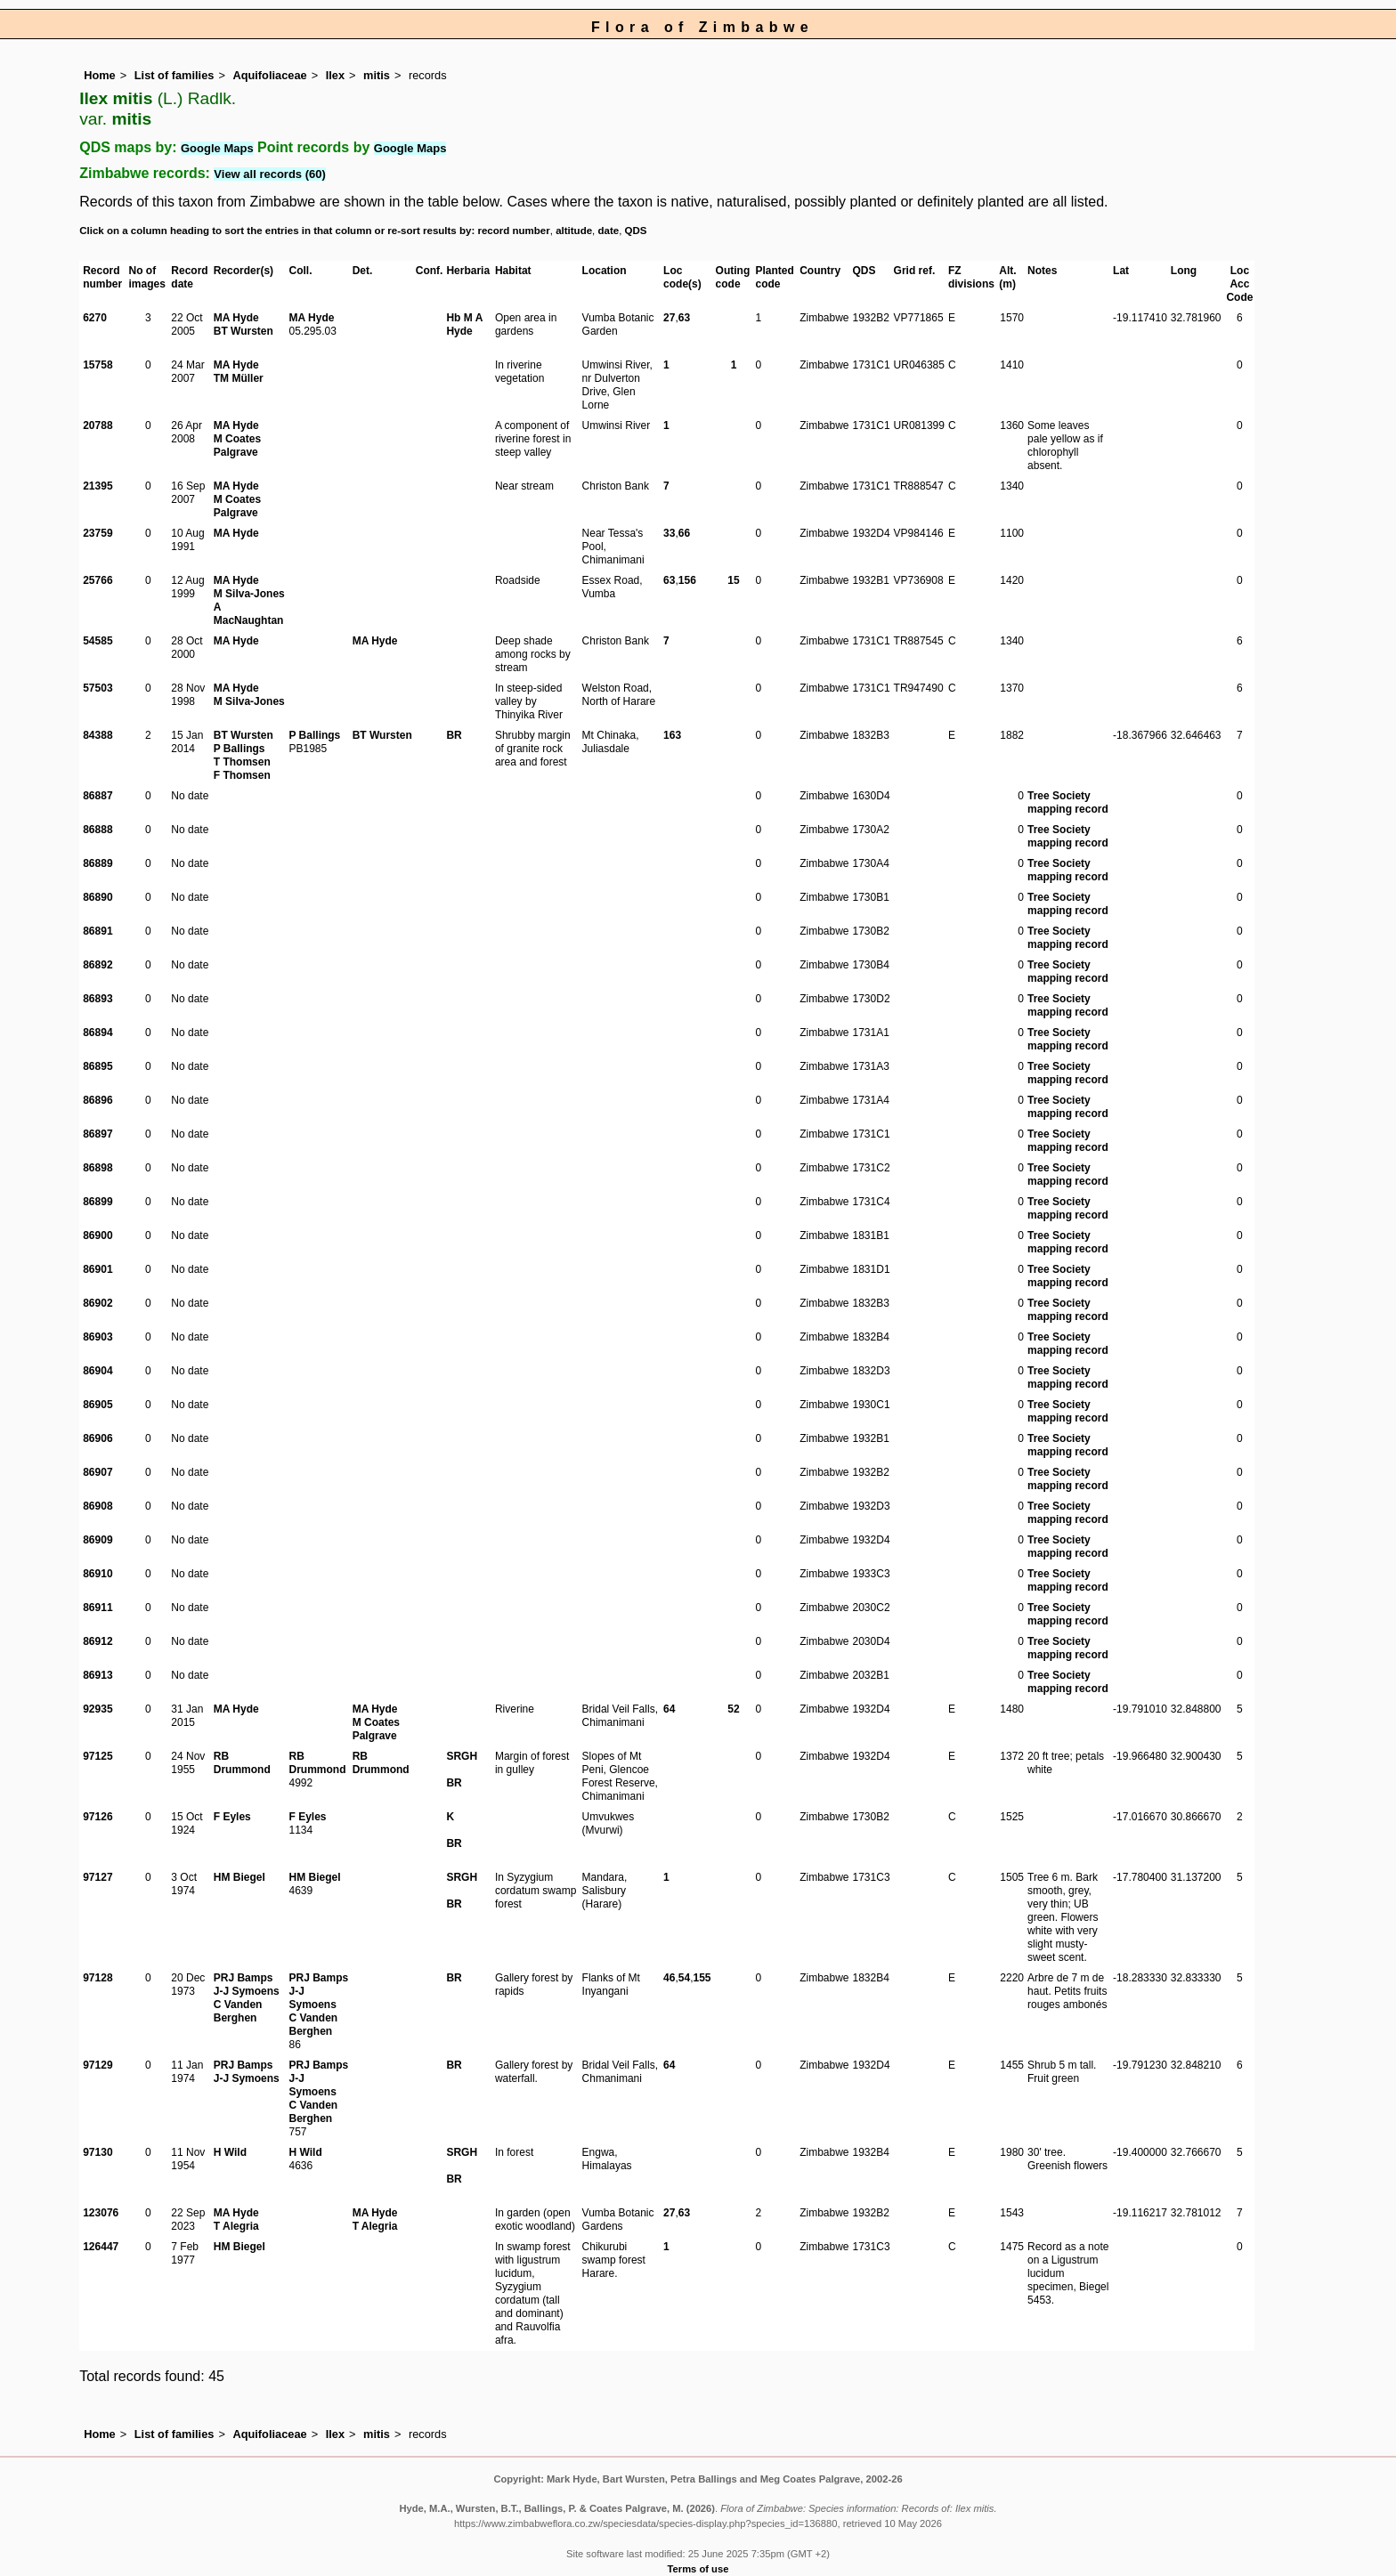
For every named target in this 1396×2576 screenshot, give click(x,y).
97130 (97, 2152)
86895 (97, 1066)
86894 (97, 1032)
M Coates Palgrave (237, 445)
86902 (97, 1303)
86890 (97, 897)
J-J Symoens (247, 1991)
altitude (574, 230)
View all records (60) (270, 174)
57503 (97, 688)
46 (669, 1978)
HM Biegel (239, 1877)
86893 (97, 998)
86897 (97, 1134)
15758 (97, 365)
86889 (97, 863)
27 (669, 318)
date (609, 230)
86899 (97, 1201)
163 (672, 735)
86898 (97, 1168)
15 (733, 580)
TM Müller (239, 378)
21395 (97, 486)
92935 (97, 1709)
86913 (97, 1675)
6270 (95, 318)
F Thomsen (242, 775)
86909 (97, 1540)
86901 (97, 1269)
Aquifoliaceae (269, 75)
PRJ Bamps (243, 1978)
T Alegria (236, 2226)
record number (513, 230)
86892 (97, 965)
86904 (97, 1371)
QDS (636, 230)
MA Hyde (236, 318)
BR (453, 735)
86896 (97, 1100)
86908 (97, 1506)
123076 (100, 2213)
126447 (100, 2246)
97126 (97, 1816)
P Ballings (239, 748)
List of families (174, 75)
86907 (97, 1472)
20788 (97, 425)
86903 (97, 1337)
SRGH (461, 1756)
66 (684, 533)
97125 (97, 1756)
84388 (97, 735)
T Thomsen (242, 762)
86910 (97, 1573)
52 (733, 1709)
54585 (97, 641)
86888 (97, 829)
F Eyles (232, 1816)
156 (687, 580)
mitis (376, 75)
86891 (97, 931)
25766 (97, 580)
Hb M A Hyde (464, 324)
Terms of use (698, 2569)
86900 (97, 1235)
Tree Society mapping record (1067, 802)
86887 (97, 796)
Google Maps (217, 148)
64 (669, 1709)
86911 (97, 1607)
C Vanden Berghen (238, 2011)
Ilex (335, 75)
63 (684, 318)
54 (684, 1978)
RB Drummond (242, 1763)
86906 (97, 1438)
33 (669, 533)
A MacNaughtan (249, 614)
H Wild (230, 2152)
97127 (97, 1877)
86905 (97, 1404)
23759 (97, 533)
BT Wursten (243, 331)
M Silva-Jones (249, 593)
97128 (97, 1978)
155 (702, 1978)
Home (100, 75)
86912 (97, 1641)
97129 (97, 2065)
